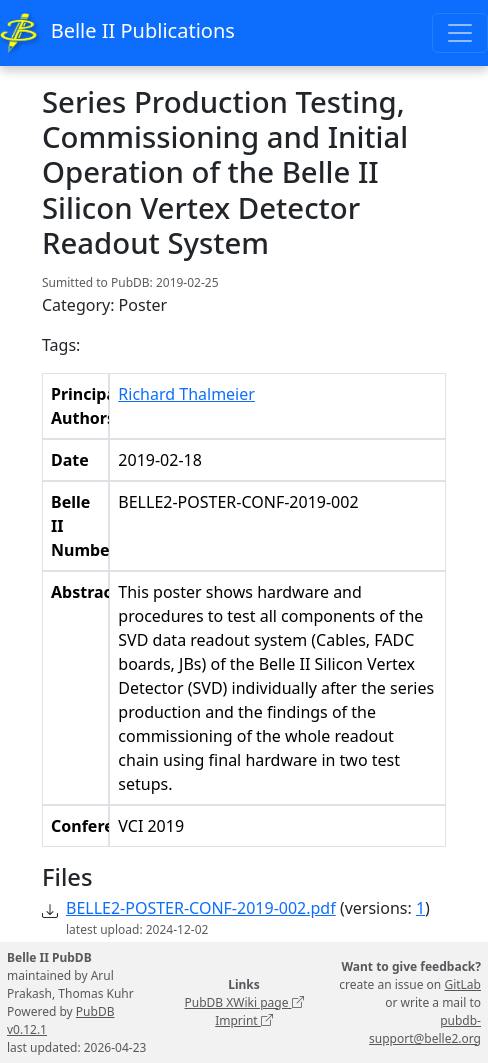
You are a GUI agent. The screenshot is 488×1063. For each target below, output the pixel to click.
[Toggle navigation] (460, 33)
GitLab (462, 984)
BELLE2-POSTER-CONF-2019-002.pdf (201, 908)
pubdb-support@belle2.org (425, 1029)
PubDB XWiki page (243, 1002)
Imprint (244, 1020)
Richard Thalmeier (186, 394)
